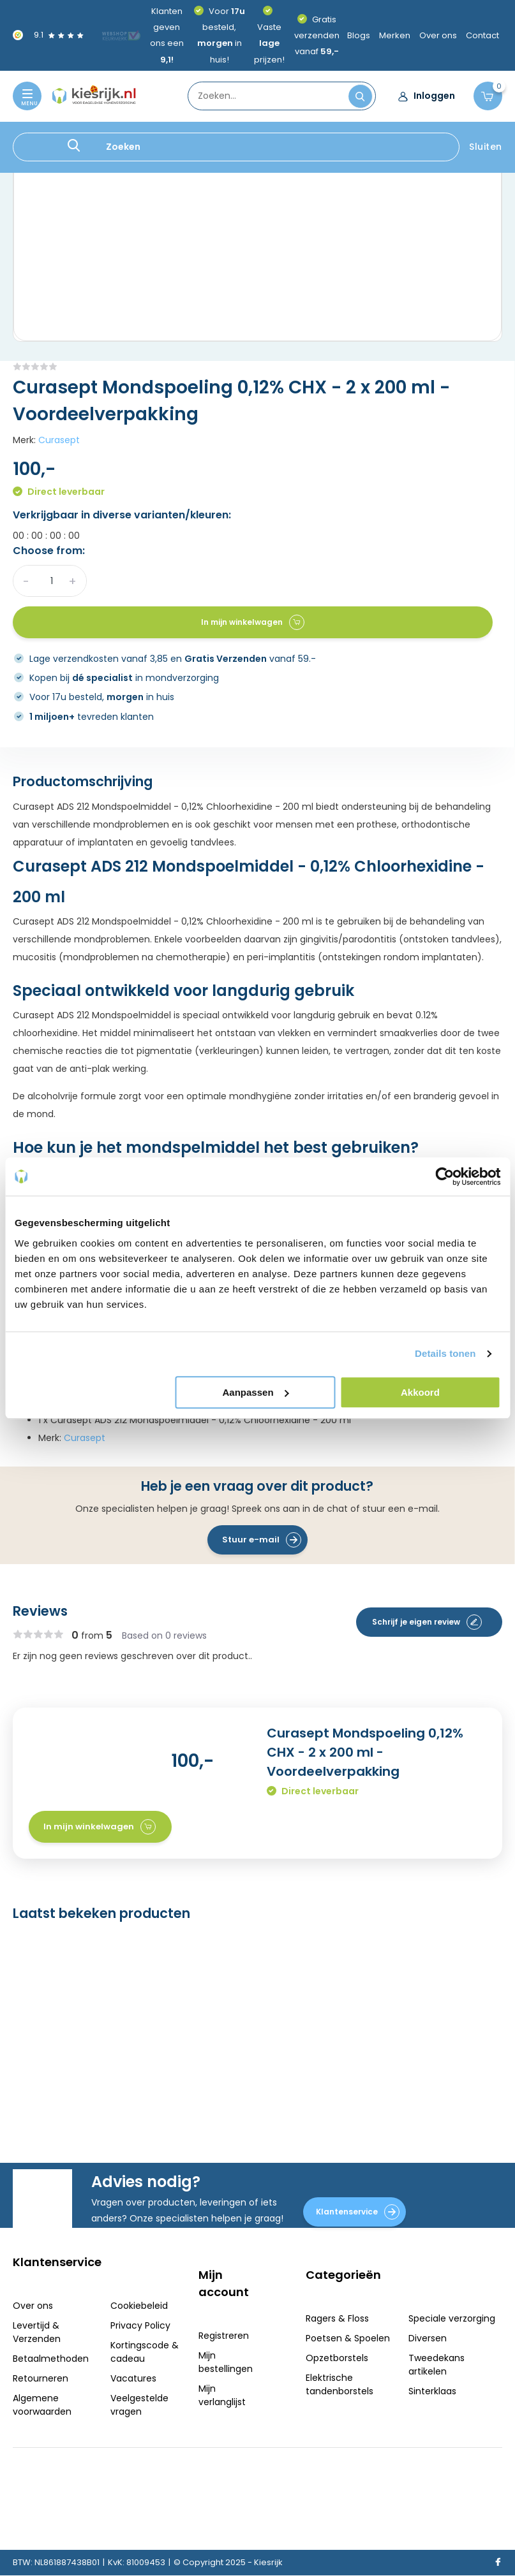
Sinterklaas (432, 2391)
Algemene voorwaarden (42, 2405)
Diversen (427, 2338)
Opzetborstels (337, 2358)
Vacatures (133, 2378)
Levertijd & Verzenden (37, 2332)
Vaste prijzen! (269, 43)
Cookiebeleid (139, 2305)
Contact (482, 35)
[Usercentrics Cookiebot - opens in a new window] (444, 1176)
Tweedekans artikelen (436, 2365)
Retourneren (40, 2378)
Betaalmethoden (51, 2358)
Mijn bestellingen (225, 2362)
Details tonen (445, 1353)
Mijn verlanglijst (222, 2395)
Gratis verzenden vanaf (317, 35)
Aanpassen (256, 1392)
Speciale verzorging (451, 2318)
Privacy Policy (140, 2325)
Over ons (438, 35)
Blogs (358, 35)
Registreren (223, 2335)
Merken (394, 35)
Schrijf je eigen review (427, 1622)
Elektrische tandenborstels (339, 2384)
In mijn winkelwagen (252, 622)
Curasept (59, 440)
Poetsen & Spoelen (348, 2338)
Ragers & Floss (337, 2318)
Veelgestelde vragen (139, 2405)
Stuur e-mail (261, 1540)
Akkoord (420, 1392)
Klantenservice (357, 2212)
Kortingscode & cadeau (144, 2352)
